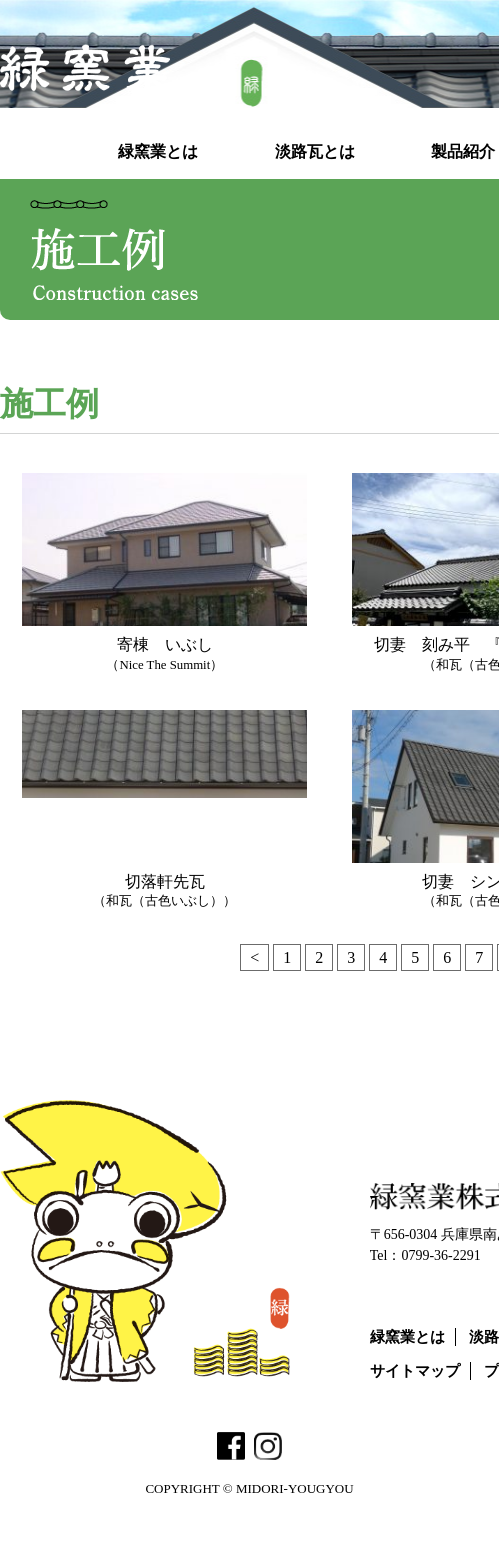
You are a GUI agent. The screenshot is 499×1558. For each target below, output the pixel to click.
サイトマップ (415, 1371)
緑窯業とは (407, 1337)
